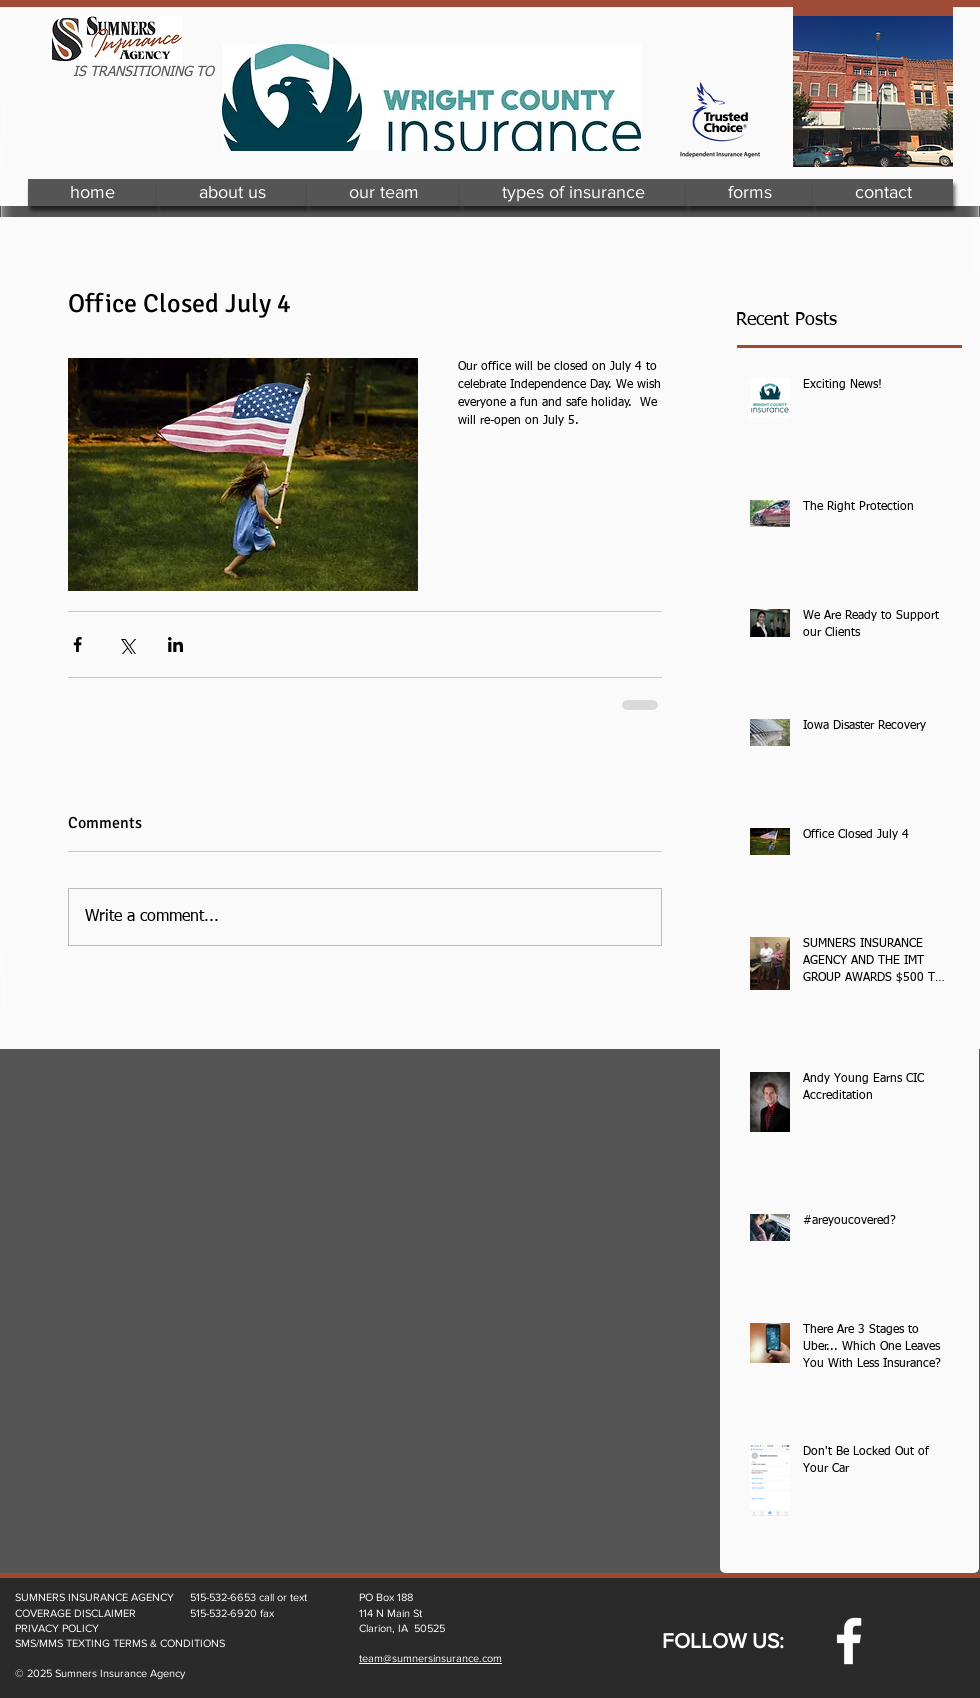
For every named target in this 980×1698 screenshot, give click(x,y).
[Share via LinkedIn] (175, 644)
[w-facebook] (849, 1641)
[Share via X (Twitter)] (126, 644)
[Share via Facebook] (77, 644)
